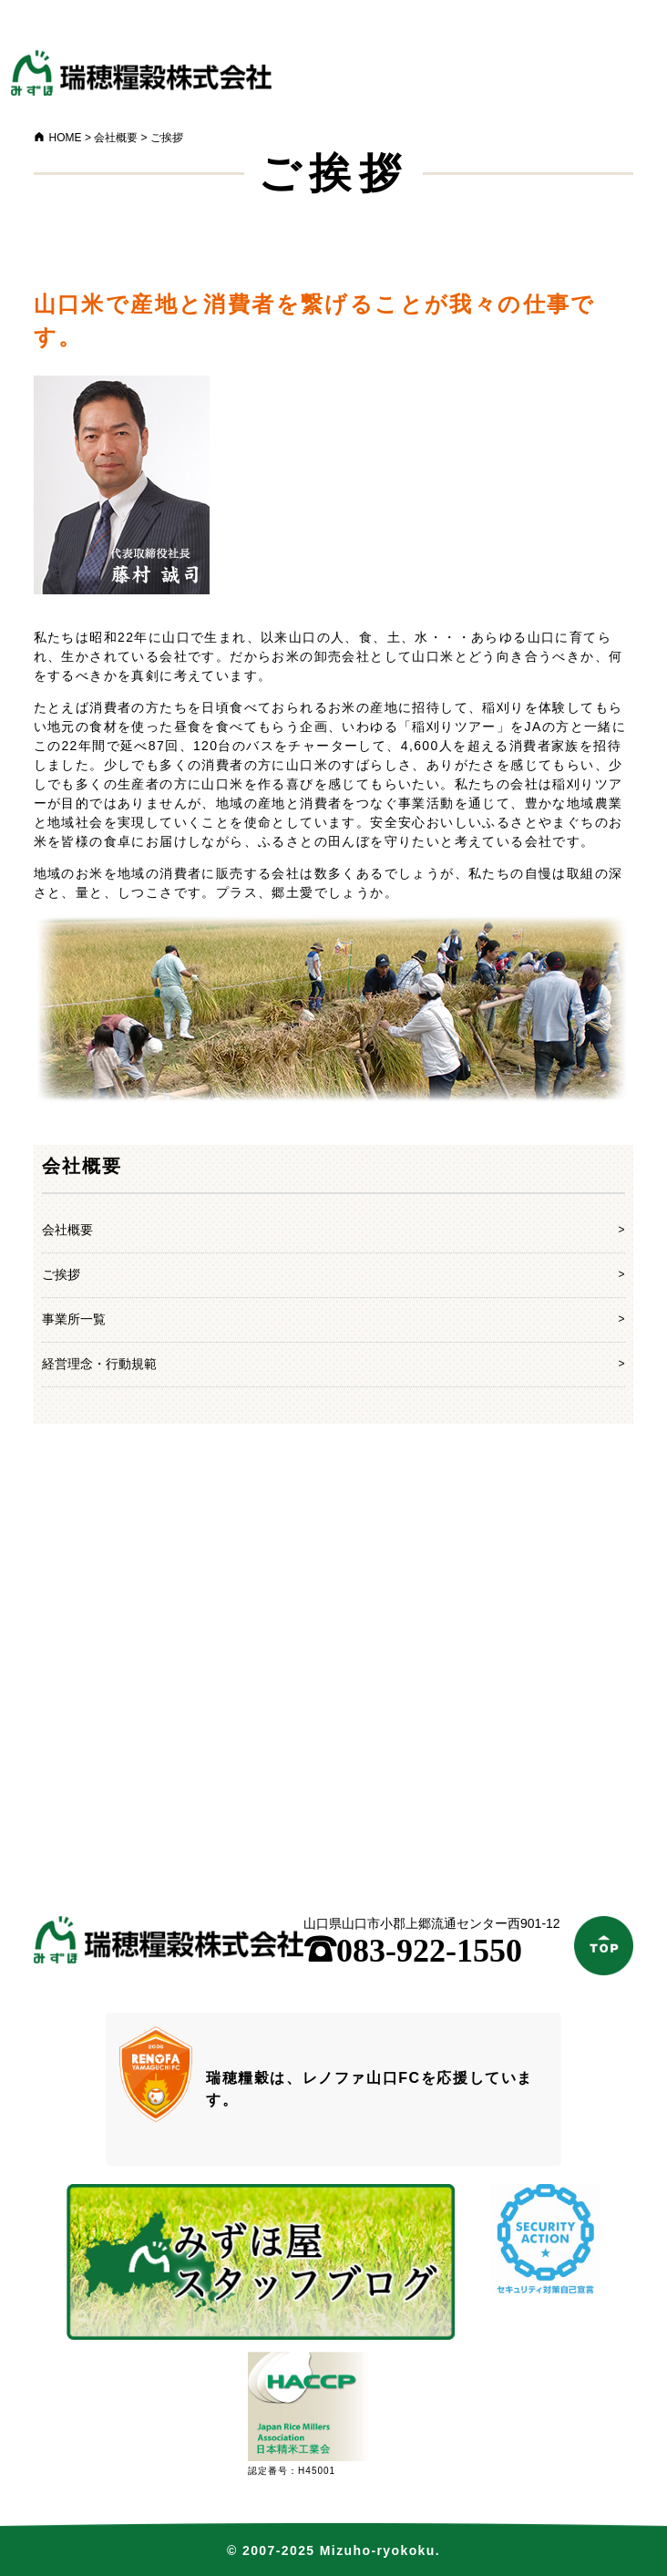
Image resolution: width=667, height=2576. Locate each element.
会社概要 (67, 1229)
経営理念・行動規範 (99, 1363)
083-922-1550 (412, 1950)
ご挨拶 (61, 1274)
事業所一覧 (74, 1319)
